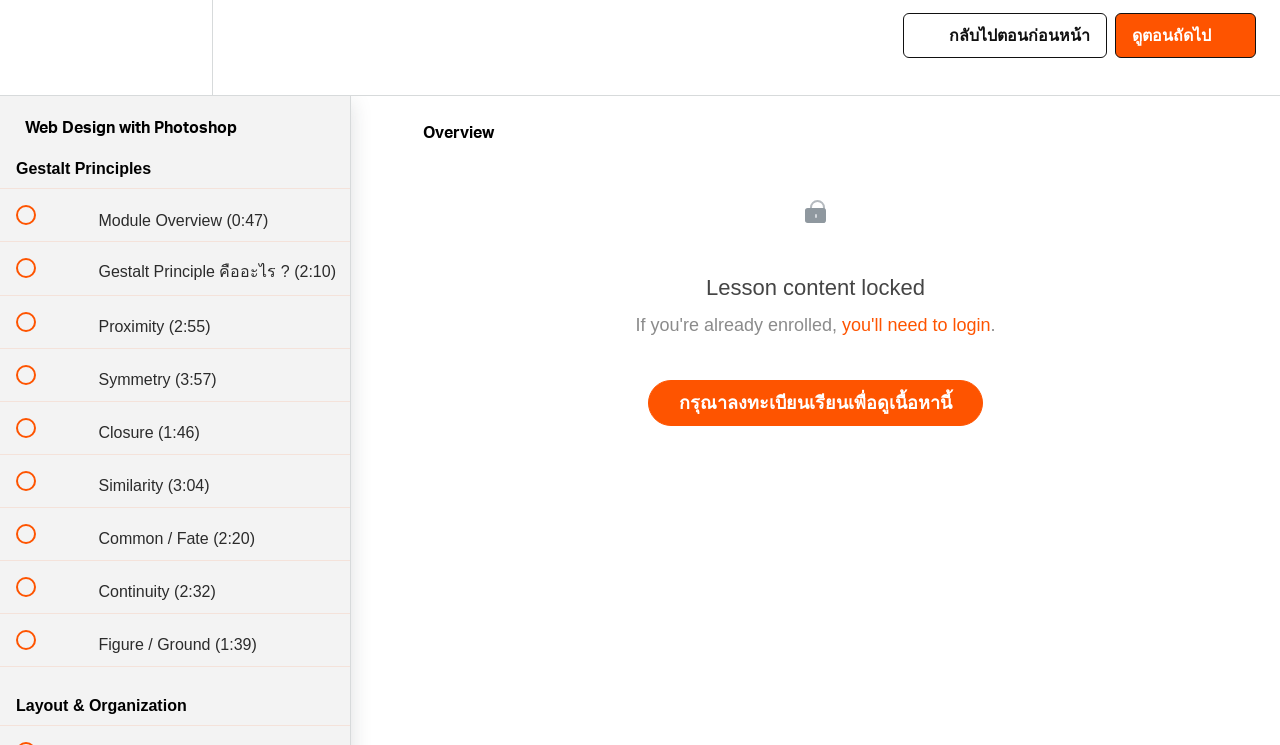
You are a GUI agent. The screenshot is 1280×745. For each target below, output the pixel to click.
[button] (37, 47)
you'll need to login (916, 325)
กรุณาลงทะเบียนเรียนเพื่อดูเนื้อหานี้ (815, 403)
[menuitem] (175, 47)
